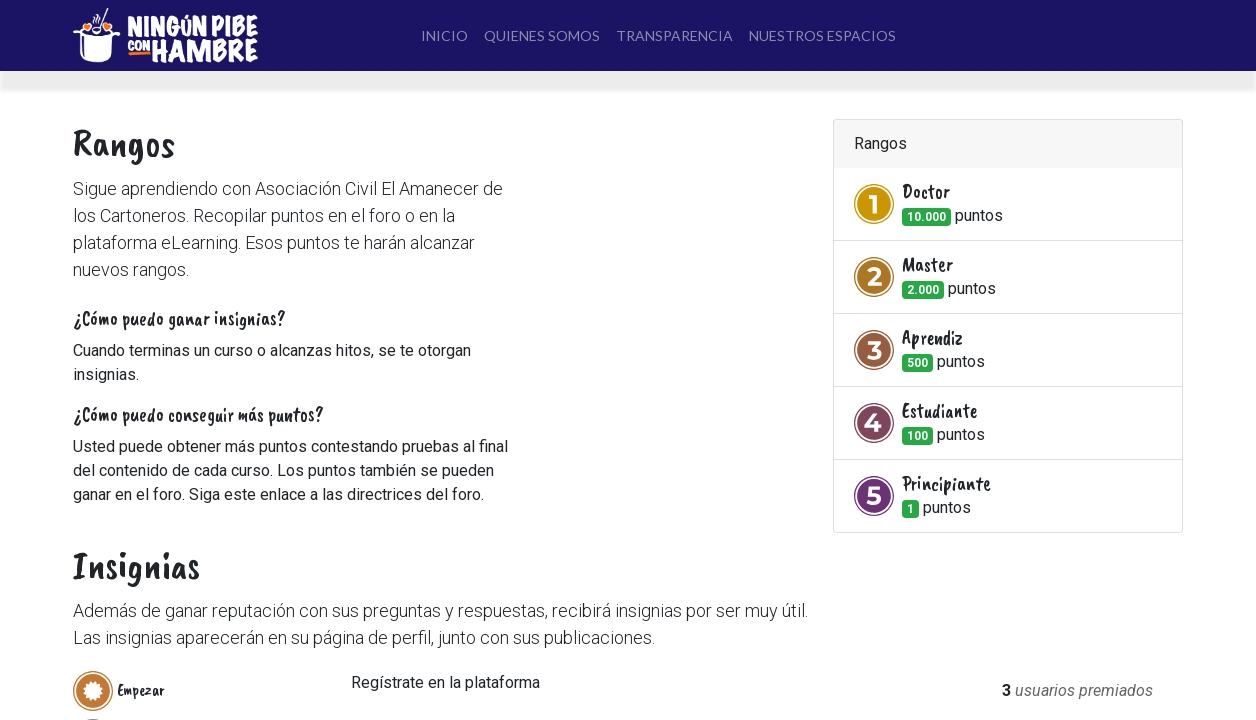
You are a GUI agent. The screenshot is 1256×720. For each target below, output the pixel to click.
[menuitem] (444, 35)
